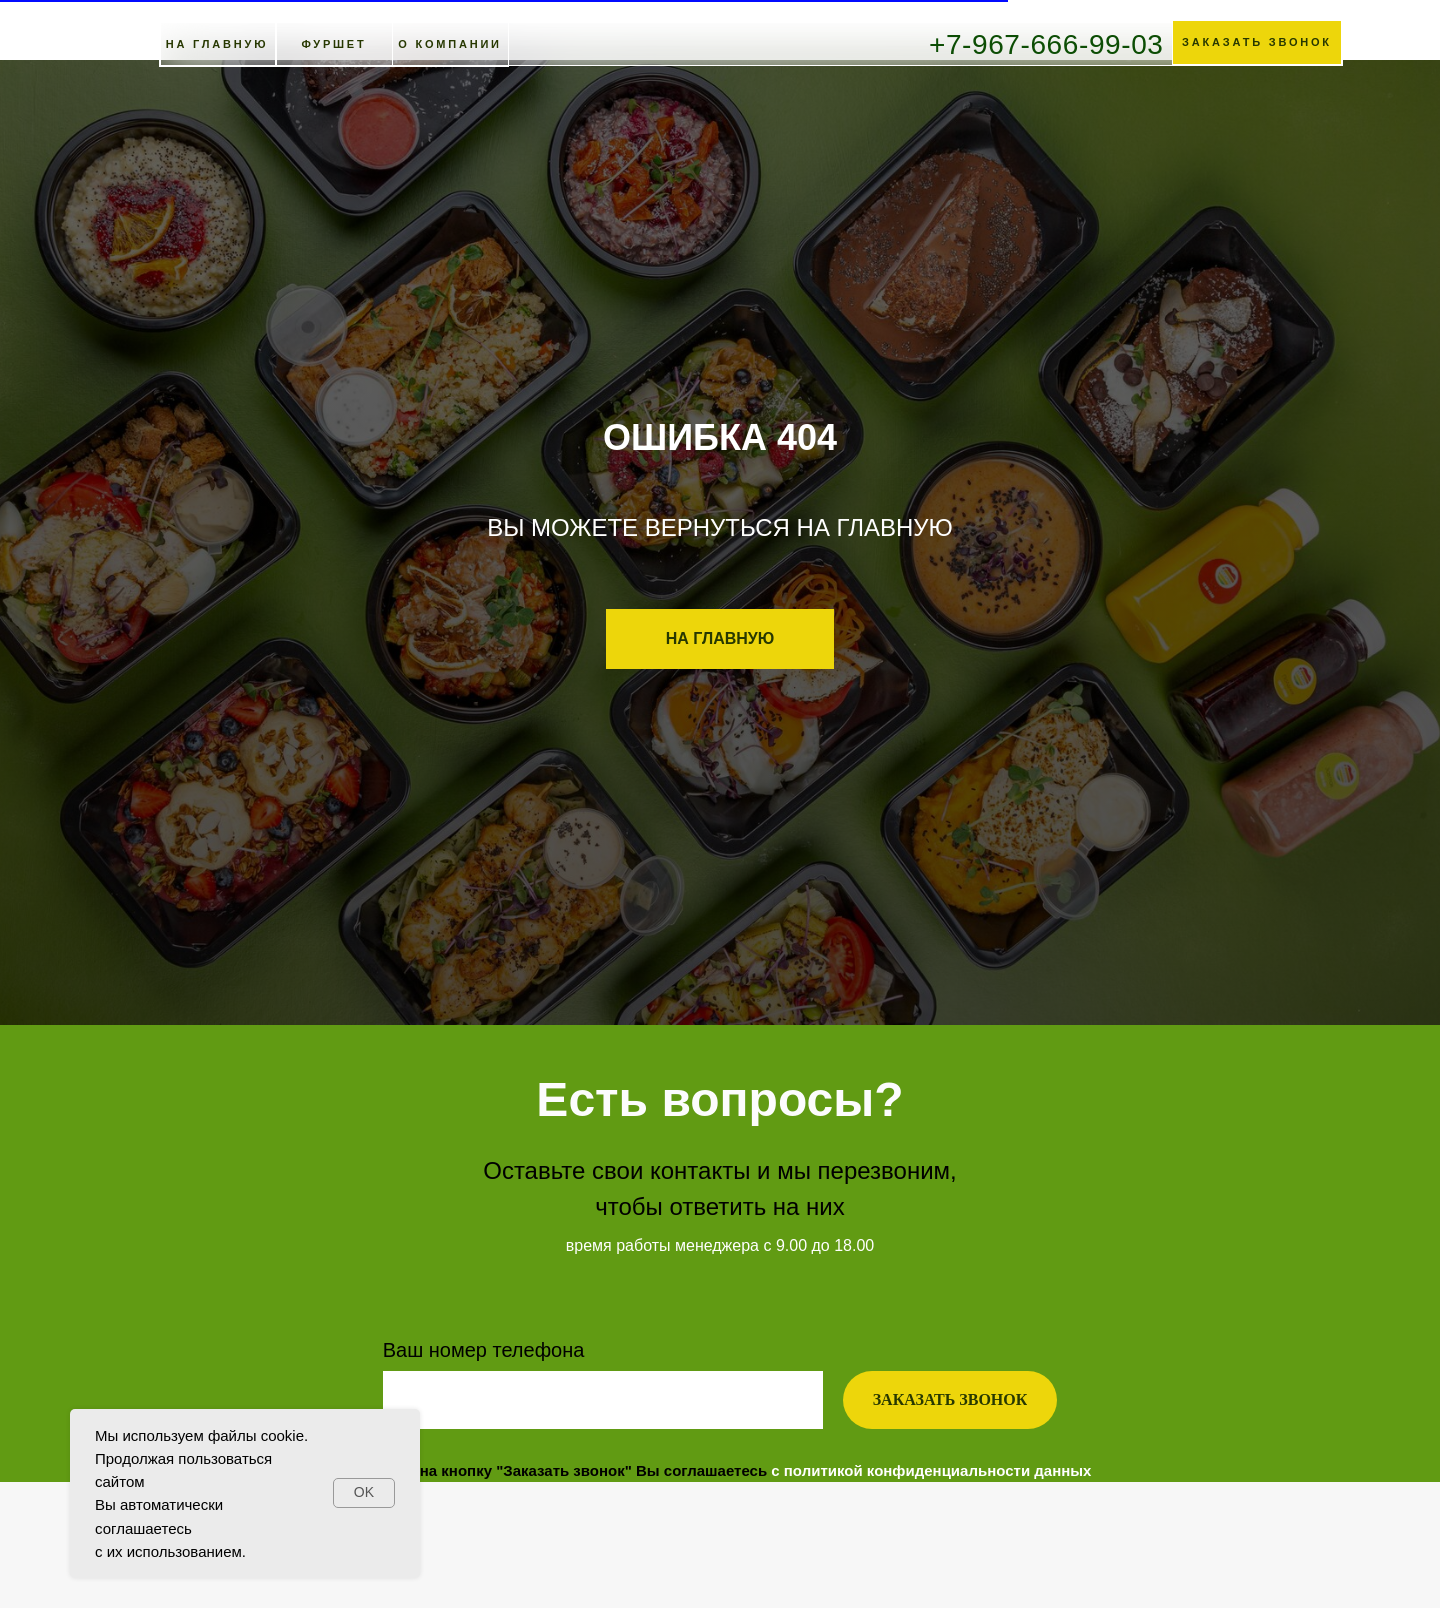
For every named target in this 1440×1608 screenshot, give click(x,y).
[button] (1257, 42)
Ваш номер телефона (484, 1350)
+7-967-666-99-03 (1046, 44)
